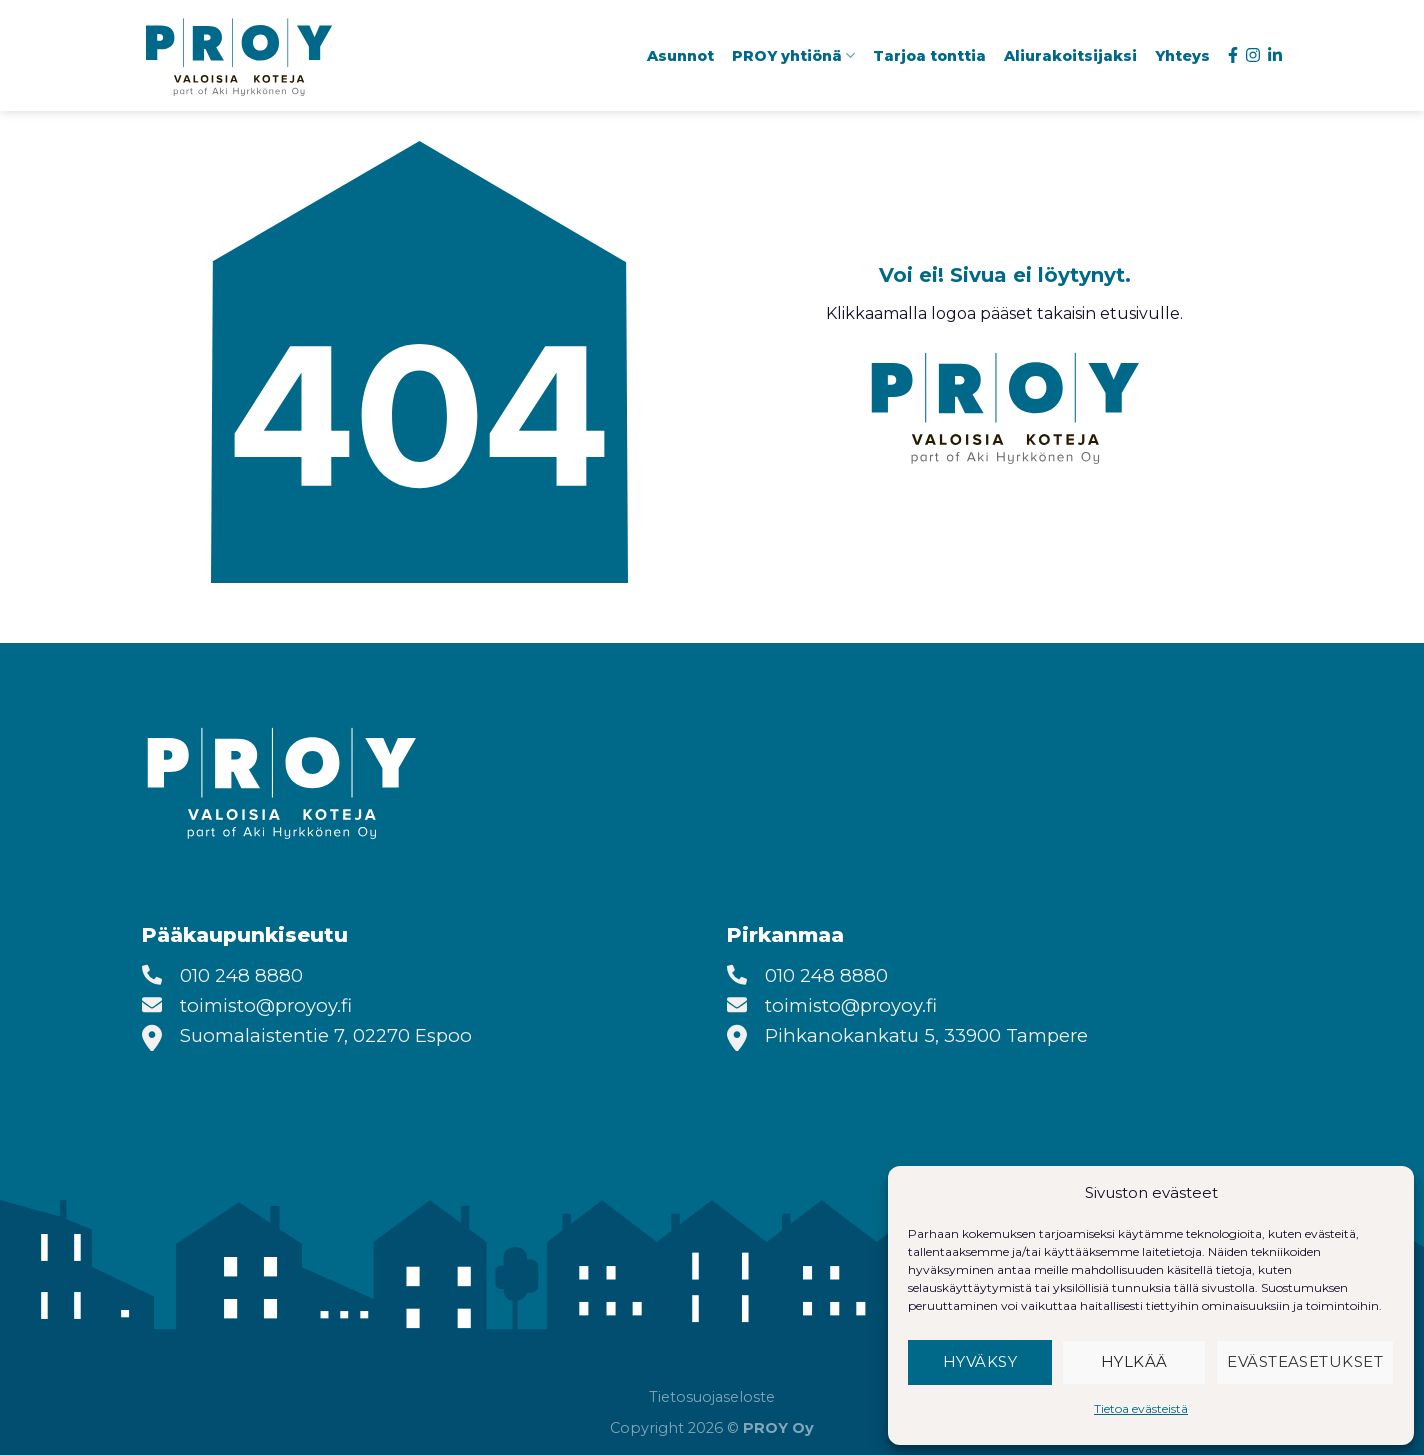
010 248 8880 (241, 975)
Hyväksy (980, 1361)
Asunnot (680, 56)
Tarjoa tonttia (929, 56)
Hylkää (1134, 1361)
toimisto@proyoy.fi (266, 1005)
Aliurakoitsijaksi (1070, 56)
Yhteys (1182, 56)
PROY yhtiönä (793, 55)
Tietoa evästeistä (1141, 1408)
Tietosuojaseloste (712, 1397)
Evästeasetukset (1305, 1361)
